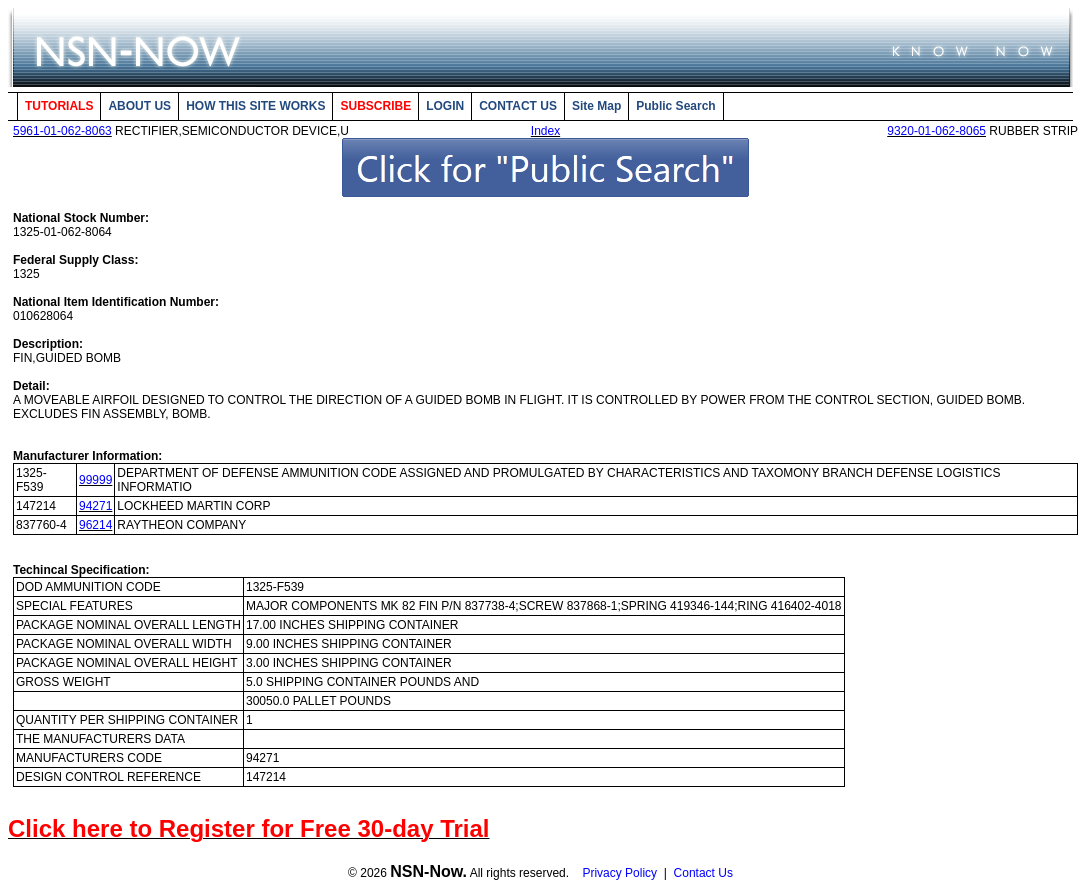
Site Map (596, 106)
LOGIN (445, 106)
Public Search (675, 106)
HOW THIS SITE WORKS (255, 106)
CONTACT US (518, 106)
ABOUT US (139, 106)
